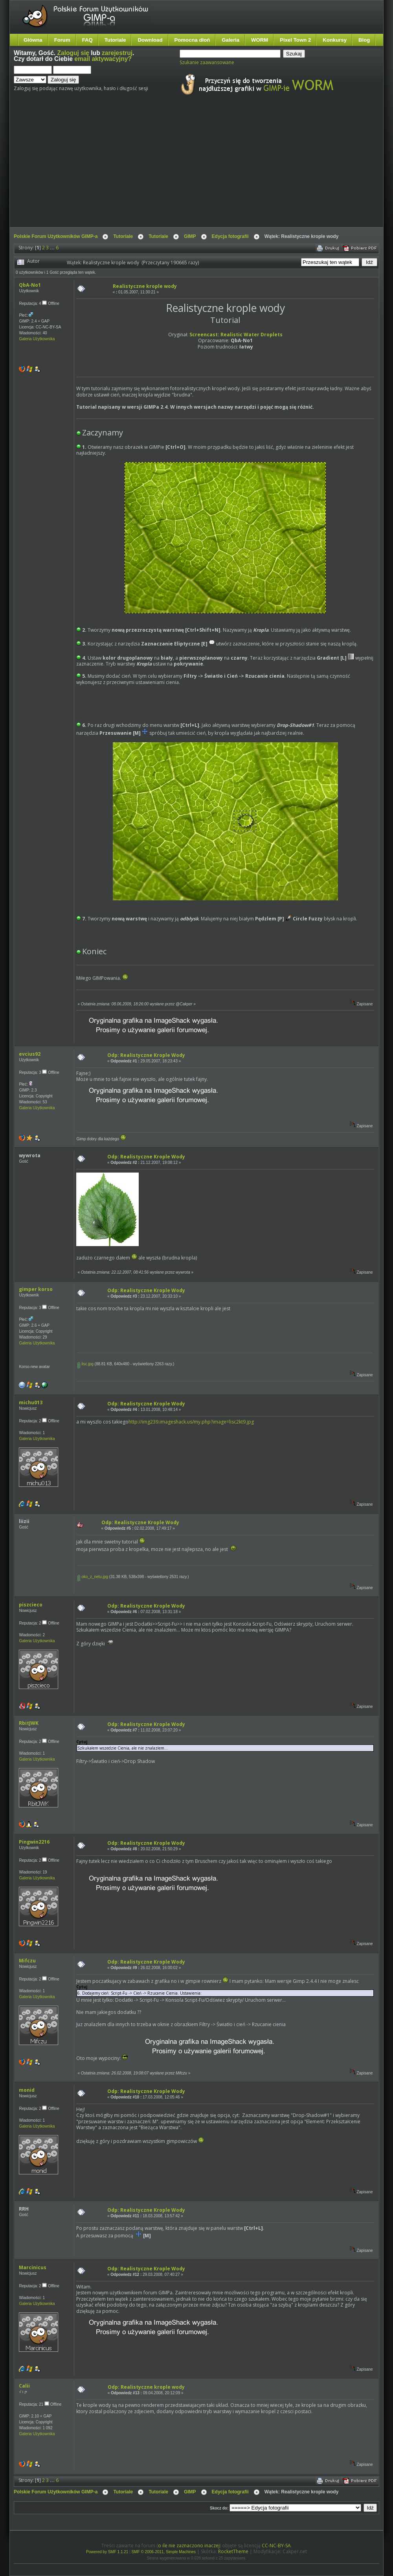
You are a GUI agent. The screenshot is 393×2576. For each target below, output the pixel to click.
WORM (259, 40)
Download (150, 40)
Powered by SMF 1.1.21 (107, 2552)
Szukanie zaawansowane (207, 62)
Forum (62, 40)
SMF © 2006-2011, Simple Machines (164, 2552)
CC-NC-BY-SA (276, 2545)
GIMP (190, 236)
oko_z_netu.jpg (92, 1577)
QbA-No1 (30, 285)
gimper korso (36, 1289)
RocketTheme (233, 2551)
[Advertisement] (158, 168)
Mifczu (27, 1960)
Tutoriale (115, 40)
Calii (24, 2385)
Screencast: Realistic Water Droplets (236, 334)
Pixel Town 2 (295, 40)
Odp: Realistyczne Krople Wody (146, 1055)
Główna (33, 40)
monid (27, 2090)
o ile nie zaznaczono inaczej (189, 2545)
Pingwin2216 (34, 1841)
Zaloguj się (73, 53)
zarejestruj (117, 53)
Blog (364, 40)
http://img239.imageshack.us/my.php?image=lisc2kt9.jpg (191, 1421)
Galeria (230, 40)
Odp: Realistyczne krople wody (146, 2387)
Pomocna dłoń (192, 40)
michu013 (30, 1402)
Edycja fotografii (230, 236)
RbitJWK (29, 1723)
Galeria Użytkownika (37, 339)
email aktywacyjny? (103, 58)
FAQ (87, 40)
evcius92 (29, 1054)
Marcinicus (32, 2267)
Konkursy (335, 40)
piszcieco (30, 1604)
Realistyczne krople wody (145, 286)
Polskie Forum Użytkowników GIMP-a (55, 236)
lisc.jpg (85, 1364)
